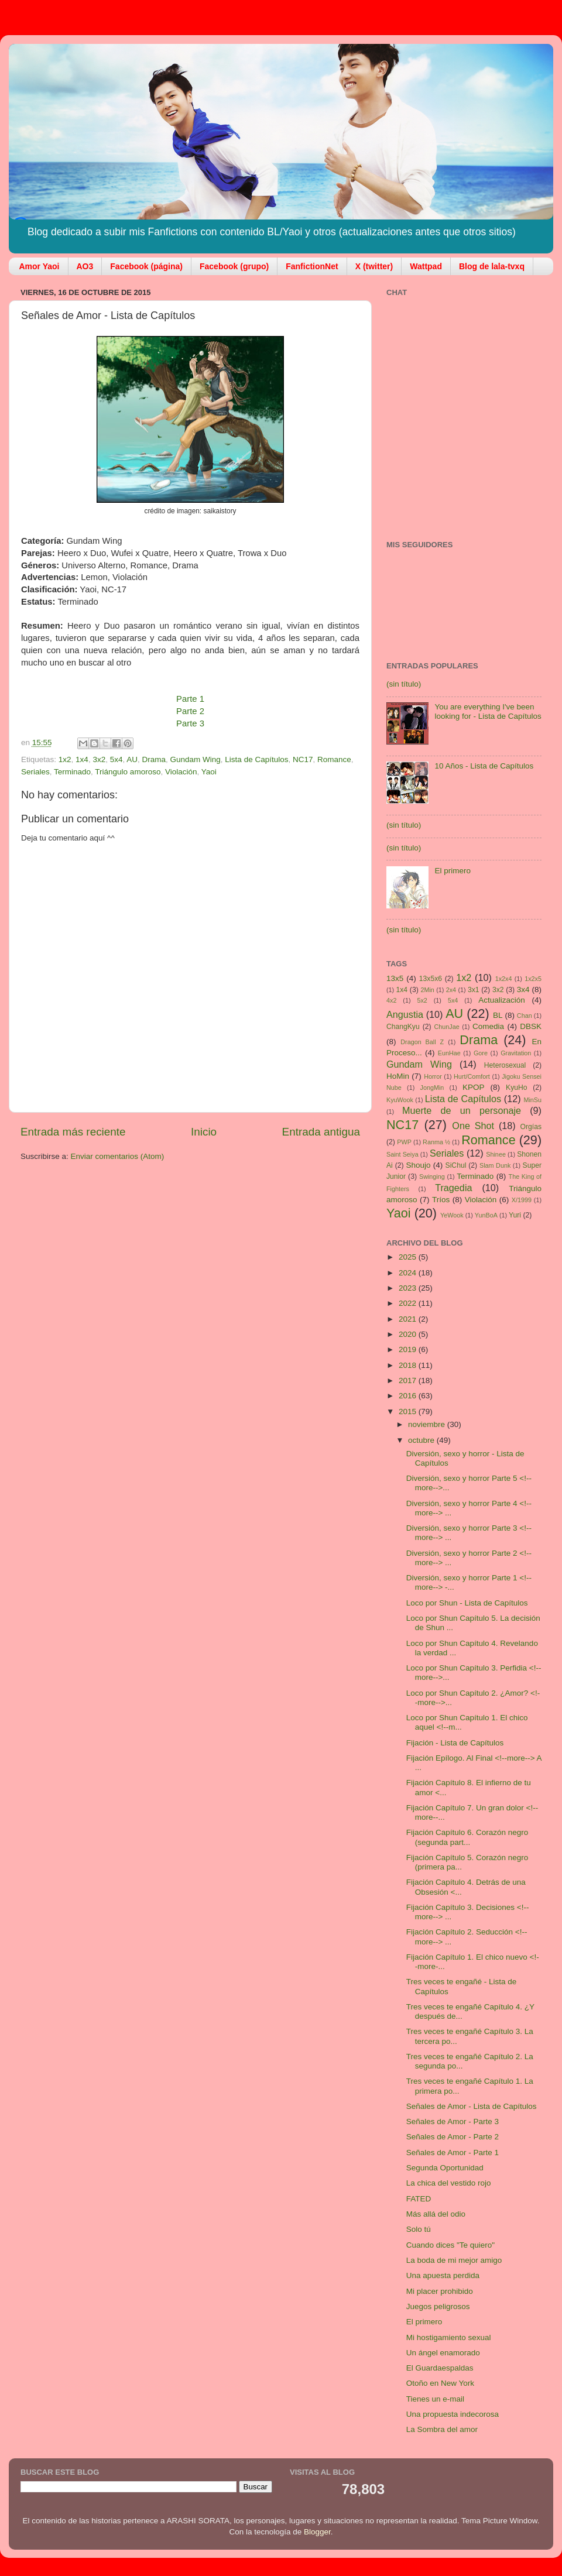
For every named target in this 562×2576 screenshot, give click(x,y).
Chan (524, 1015)
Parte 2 (190, 711)
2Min (427, 989)
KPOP (473, 1087)
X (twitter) (374, 266)
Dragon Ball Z (422, 1041)
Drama (154, 759)
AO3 (85, 266)
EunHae (449, 1053)
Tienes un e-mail (435, 2399)
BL (498, 1015)
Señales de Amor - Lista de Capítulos (471, 2106)
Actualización (501, 1000)
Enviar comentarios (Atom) (118, 1156)
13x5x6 (430, 979)
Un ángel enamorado (443, 2352)
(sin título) (403, 684)
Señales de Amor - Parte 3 (452, 2121)
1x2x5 (533, 978)
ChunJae (446, 1026)
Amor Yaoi (39, 266)
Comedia (488, 1026)
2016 (409, 1395)
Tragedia (453, 1187)
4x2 (391, 1000)
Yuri (515, 1215)
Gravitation (516, 1053)
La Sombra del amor (442, 2429)
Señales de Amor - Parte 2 (452, 2136)
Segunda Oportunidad (445, 2167)
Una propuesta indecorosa (452, 2414)
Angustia (404, 1014)
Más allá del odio (435, 2214)
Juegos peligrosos (438, 2306)
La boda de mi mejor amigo (454, 2260)
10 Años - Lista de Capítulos (483, 766)
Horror (433, 1076)
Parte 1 (190, 699)
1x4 (82, 759)
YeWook (452, 1215)
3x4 (523, 989)
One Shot (473, 1125)
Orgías (531, 1127)
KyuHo (516, 1087)
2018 (409, 1365)
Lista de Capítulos (256, 759)
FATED (418, 2198)
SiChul (456, 1165)
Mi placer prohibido (439, 2291)
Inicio (204, 1132)
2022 (409, 1303)
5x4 (116, 759)
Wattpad (426, 266)
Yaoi (209, 771)
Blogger (317, 2531)
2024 (409, 1272)
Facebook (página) (146, 266)
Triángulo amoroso (127, 771)
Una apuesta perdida (442, 2275)
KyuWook (399, 1099)
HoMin (397, 1076)
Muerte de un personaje (461, 1110)
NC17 (303, 759)
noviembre (427, 1424)
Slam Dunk (494, 1165)
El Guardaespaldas (440, 2368)
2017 (409, 1380)
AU (132, 759)
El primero (452, 870)
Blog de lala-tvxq (492, 266)
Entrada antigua (321, 1132)
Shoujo (418, 1165)
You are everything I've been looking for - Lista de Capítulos (487, 711)
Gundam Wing (195, 759)
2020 (409, 1334)
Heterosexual (505, 1065)
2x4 (451, 989)
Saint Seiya (402, 1154)
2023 (409, 1288)
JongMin (432, 1087)
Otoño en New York (440, 2383)
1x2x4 (503, 978)
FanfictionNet (312, 266)
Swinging (432, 1176)
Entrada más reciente (73, 1132)
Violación (181, 771)
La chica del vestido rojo (448, 2183)
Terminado (72, 771)
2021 (409, 1319)
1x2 (65, 759)
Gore (481, 1053)
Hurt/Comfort (472, 1076)
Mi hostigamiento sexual (448, 2337)
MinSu (532, 1099)
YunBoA (486, 1215)
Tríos (441, 1199)
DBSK (531, 1026)
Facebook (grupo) (234, 266)
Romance (334, 759)
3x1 (473, 990)
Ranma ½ (436, 1141)
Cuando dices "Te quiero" (450, 2245)
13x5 (394, 978)
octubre (422, 1440)
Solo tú (418, 2229)
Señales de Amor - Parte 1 (452, 2152)
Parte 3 (190, 723)
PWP (404, 1141)
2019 (409, 1349)
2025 (409, 1257)
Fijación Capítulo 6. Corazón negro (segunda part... (467, 1837)
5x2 (422, 1000)
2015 (409, 1411)
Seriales (35, 771)
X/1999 (522, 1199)
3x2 (98, 759)
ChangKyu (403, 1027)
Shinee (496, 1154)
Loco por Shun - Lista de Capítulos (467, 1603)
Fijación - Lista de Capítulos (455, 1742)
